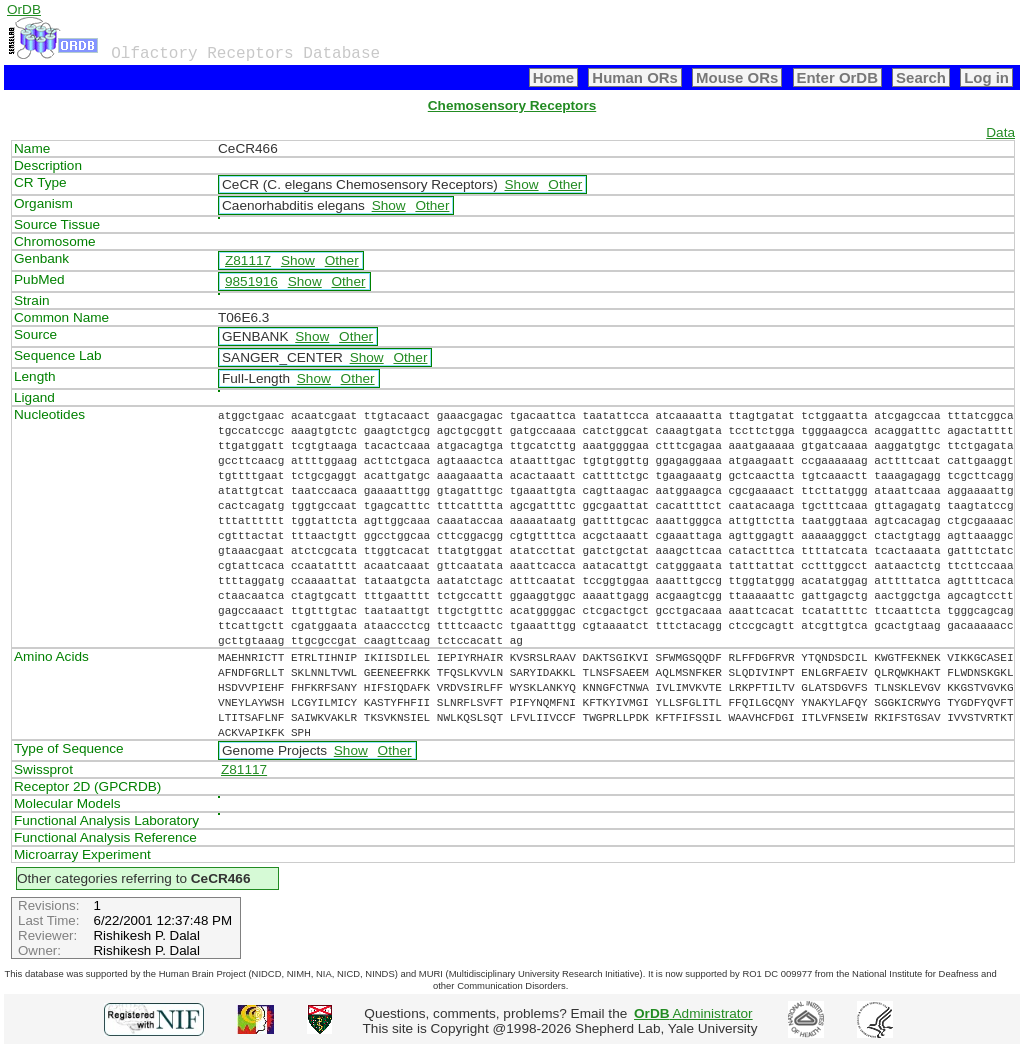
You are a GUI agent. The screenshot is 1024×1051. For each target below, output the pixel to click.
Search (921, 77)
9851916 (251, 281)
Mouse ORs (737, 77)
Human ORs (635, 77)
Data (1000, 132)
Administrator (693, 1013)
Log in (986, 77)
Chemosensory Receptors (512, 105)
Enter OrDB (837, 77)
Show (522, 184)
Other (565, 184)
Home (554, 77)
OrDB (24, 9)
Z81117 (248, 260)
